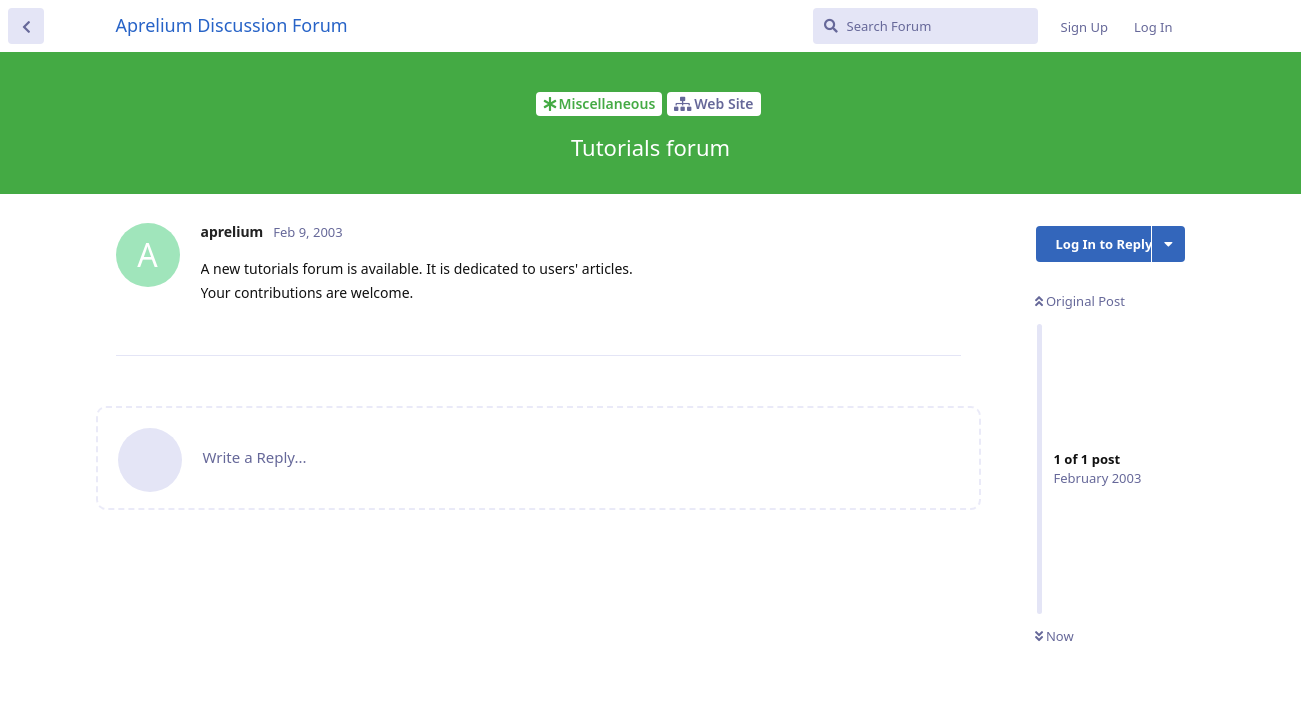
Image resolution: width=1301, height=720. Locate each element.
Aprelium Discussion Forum (232, 25)
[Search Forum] (925, 26)
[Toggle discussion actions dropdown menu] (1168, 244)
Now (1054, 636)
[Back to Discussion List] (26, 26)
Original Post (1080, 301)
